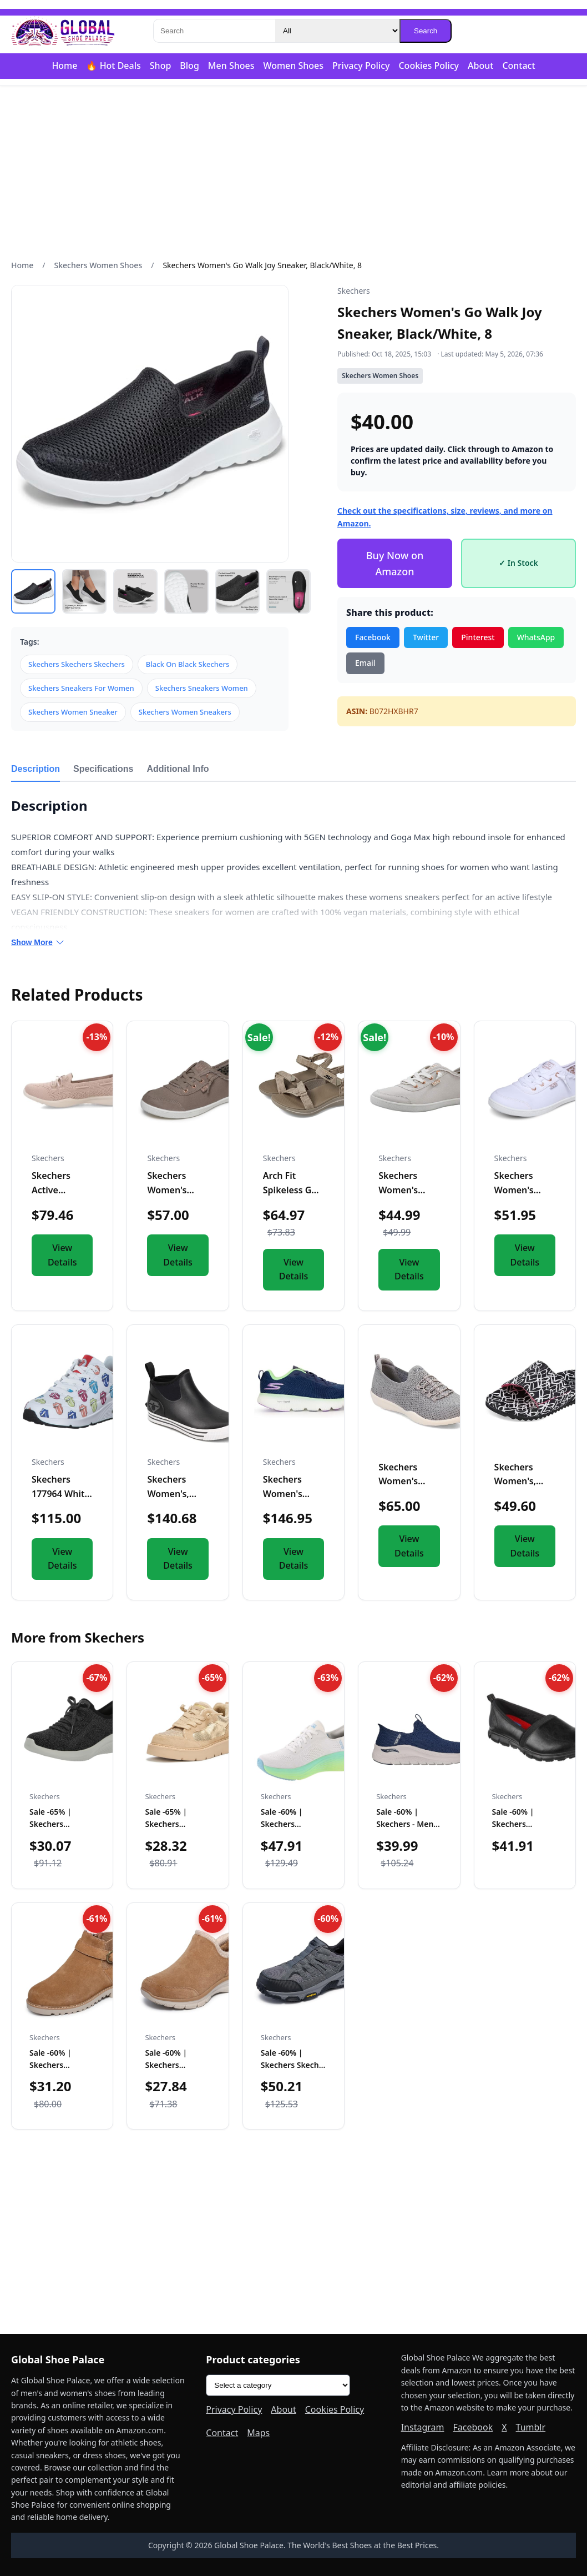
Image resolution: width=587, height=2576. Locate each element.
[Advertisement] (293, 172)
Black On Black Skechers (187, 664)
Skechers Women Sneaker (73, 712)
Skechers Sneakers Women (201, 688)
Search (425, 31)
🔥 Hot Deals (113, 65)
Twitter (426, 637)
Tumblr (531, 2427)
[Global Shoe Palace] (63, 31)
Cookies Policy (428, 65)
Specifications (103, 769)
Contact (518, 65)
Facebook (373, 637)
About (480, 65)
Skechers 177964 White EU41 (61, 1493)
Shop (160, 65)
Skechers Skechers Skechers (76, 664)
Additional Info (178, 769)
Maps (258, 2433)
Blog (189, 65)
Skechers (353, 290)
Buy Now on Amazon (394, 563)
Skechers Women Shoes (98, 265)
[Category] (337, 31)
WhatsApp (536, 637)
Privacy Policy (360, 65)
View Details (62, 1255)
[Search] (214, 31)
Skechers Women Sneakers (185, 712)
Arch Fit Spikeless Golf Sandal (293, 1189)
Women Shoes (293, 65)
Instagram (422, 2427)
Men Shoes (231, 65)
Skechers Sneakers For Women (81, 688)
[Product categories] (278, 2385)
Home (64, 65)
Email (365, 662)
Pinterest (477, 637)
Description (35, 769)
